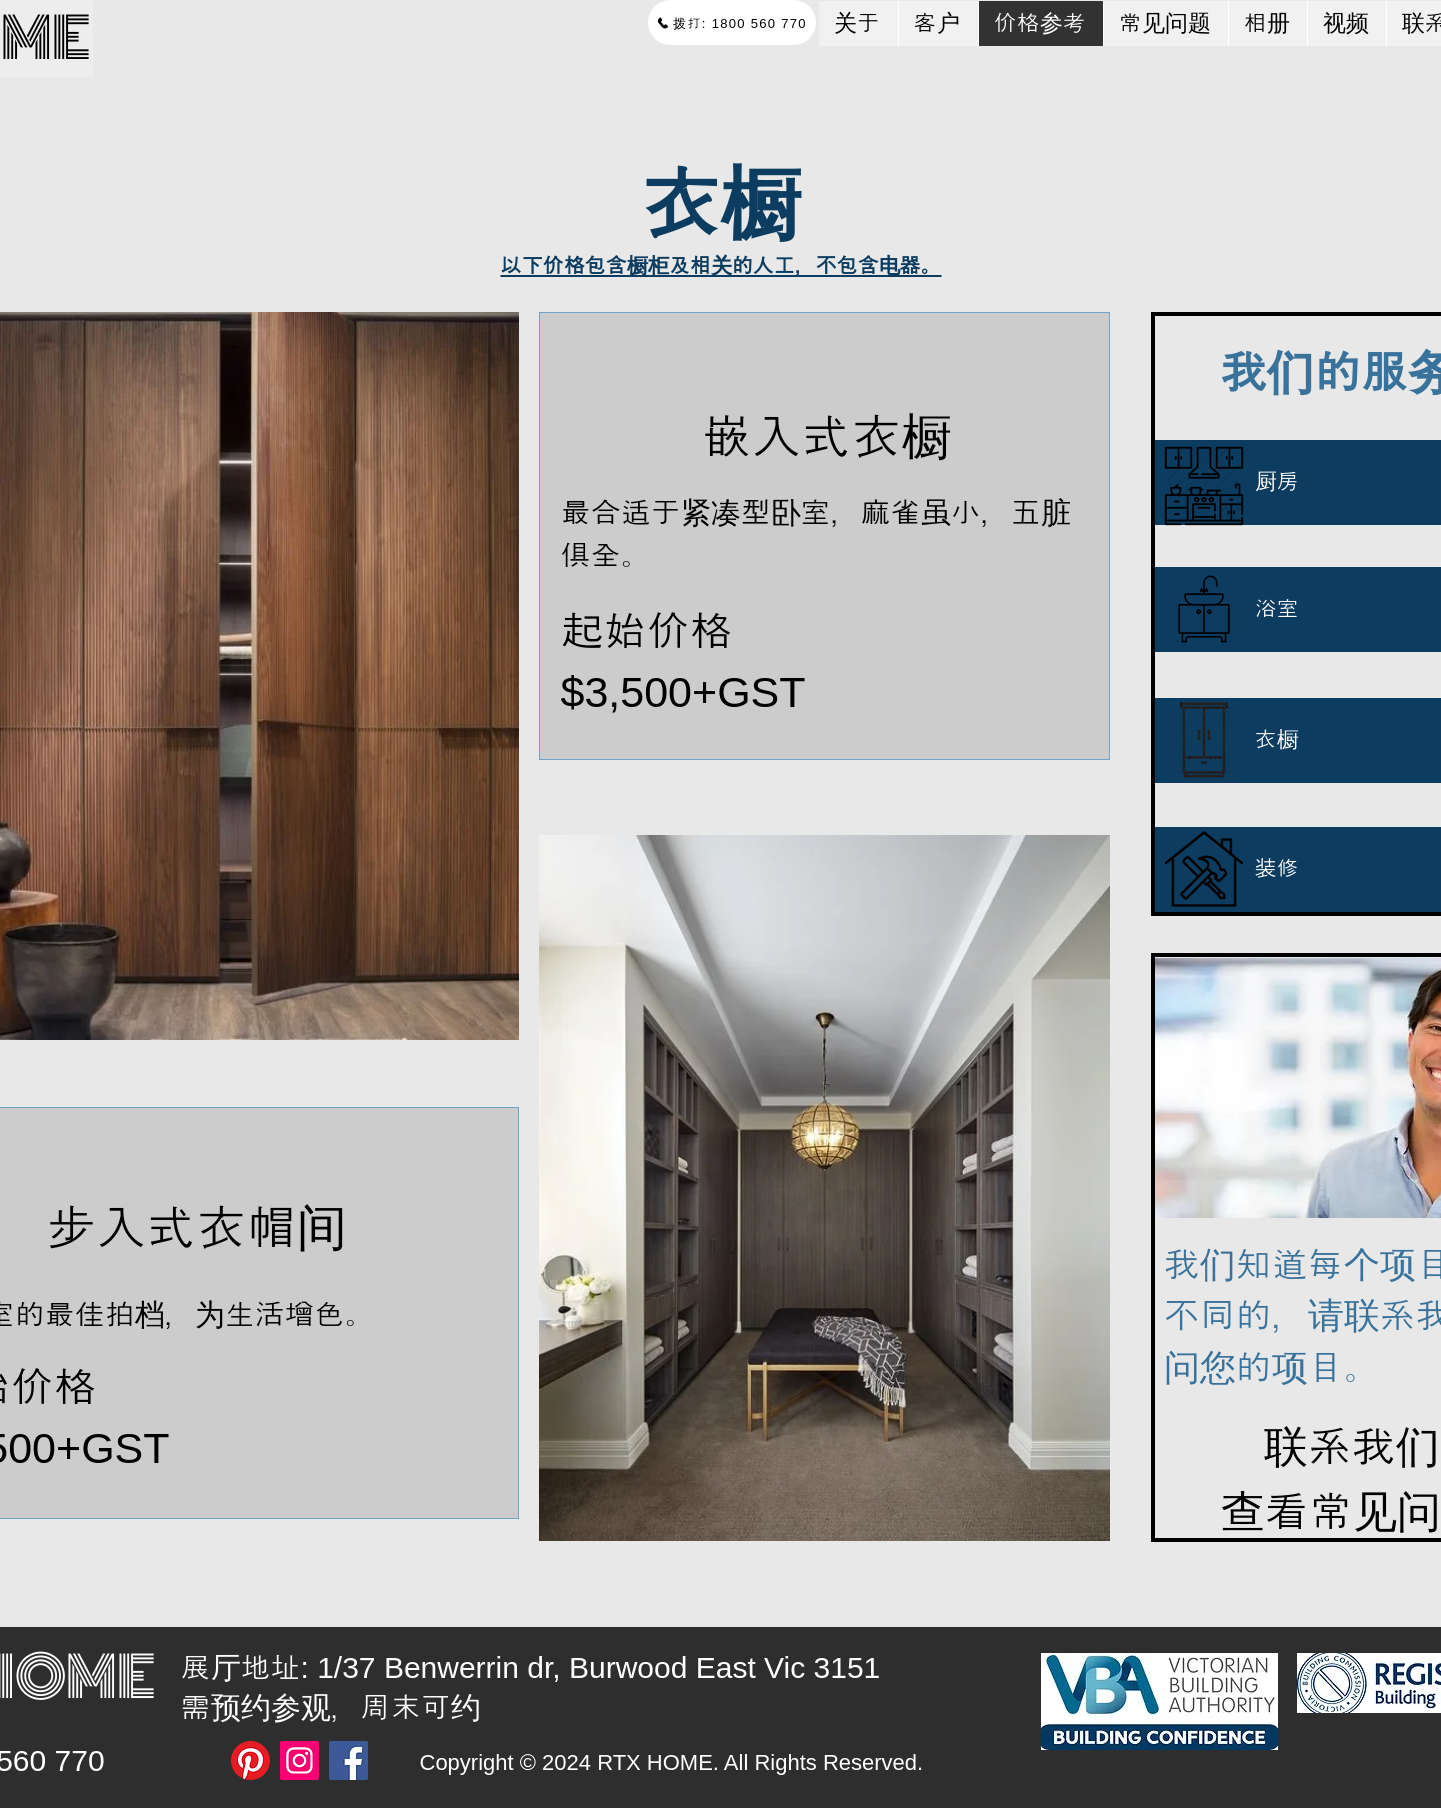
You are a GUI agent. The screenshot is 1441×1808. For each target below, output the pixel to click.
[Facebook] (348, 1760)
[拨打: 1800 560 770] (732, 22)
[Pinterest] (250, 1760)
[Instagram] (299, 1760)
